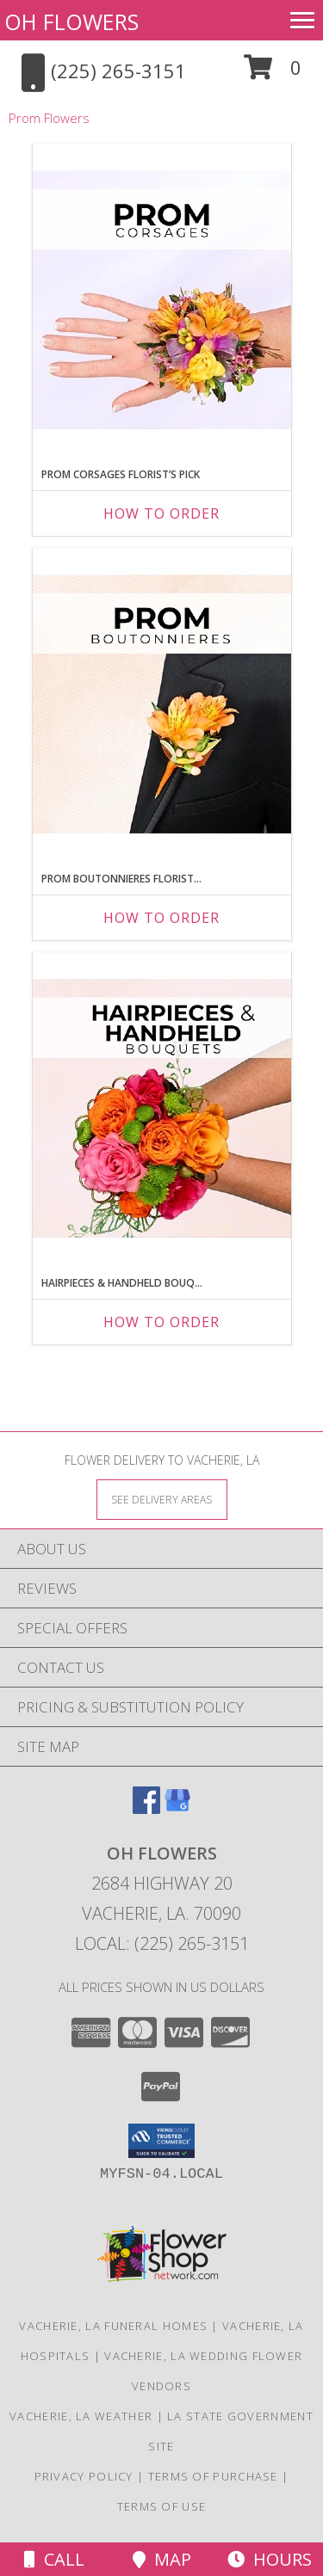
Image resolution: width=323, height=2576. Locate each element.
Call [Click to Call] (54, 2559)
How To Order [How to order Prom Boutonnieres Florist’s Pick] (161, 917)
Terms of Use (162, 2506)
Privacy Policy (84, 2476)
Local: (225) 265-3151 (162, 1943)
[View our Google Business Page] (177, 1808)
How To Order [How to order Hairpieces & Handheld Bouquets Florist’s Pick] (161, 1322)
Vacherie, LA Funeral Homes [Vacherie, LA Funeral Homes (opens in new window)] (113, 2325)
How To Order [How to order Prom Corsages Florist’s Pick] (161, 513)
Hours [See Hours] (269, 2559)
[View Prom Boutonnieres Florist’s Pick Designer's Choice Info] (162, 705)
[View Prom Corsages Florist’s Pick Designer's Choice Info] (162, 301)
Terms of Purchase (213, 2476)
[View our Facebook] (146, 1808)
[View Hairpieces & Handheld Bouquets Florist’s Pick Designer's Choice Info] (162, 1109)
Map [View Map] (162, 2559)
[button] (272, 73)
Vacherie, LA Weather (80, 2416)
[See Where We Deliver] (161, 1499)
